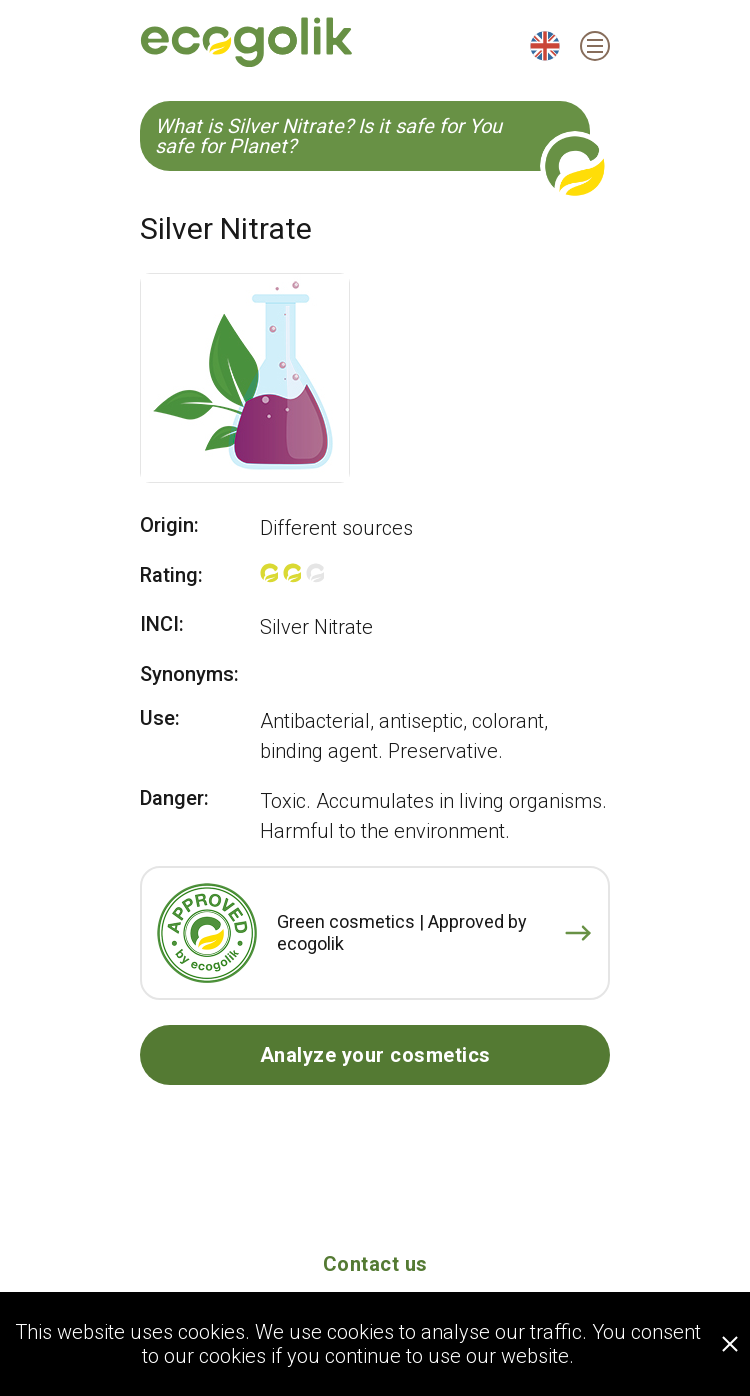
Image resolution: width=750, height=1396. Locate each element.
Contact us (375, 1264)
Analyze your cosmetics (375, 1055)
